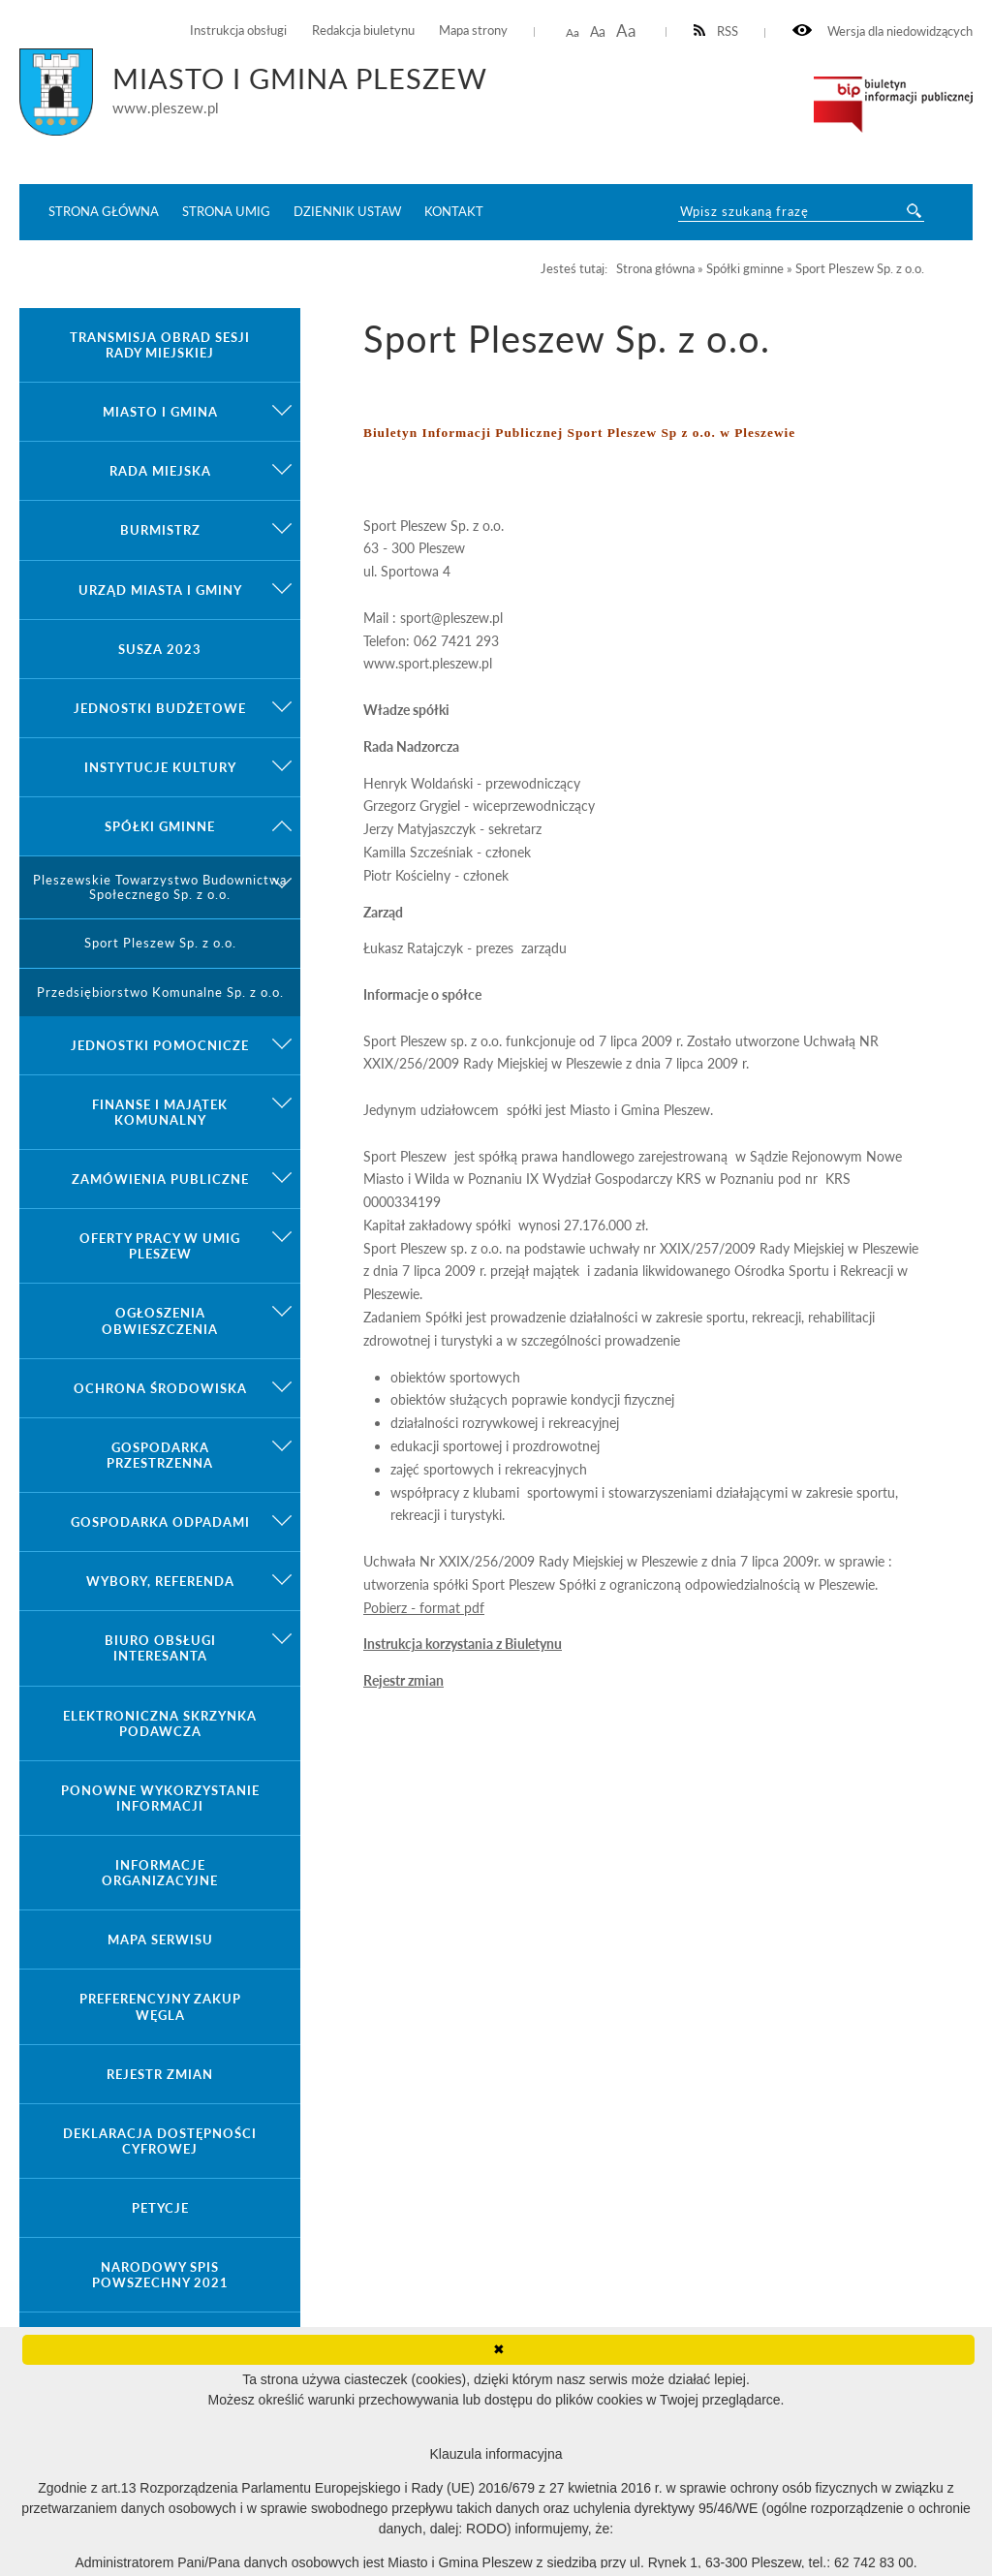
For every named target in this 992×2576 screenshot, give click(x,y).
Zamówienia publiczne (160, 1179)
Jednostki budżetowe (160, 708)
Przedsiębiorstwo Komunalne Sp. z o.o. (160, 992)
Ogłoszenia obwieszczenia (160, 1320)
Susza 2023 (160, 649)
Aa (572, 32)
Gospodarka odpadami (160, 1522)
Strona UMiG (226, 211)
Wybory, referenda (160, 1581)
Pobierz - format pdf (423, 1607)
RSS (716, 31)
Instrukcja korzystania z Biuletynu (462, 1643)
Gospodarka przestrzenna (160, 1455)
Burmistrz (160, 530)
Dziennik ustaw (347, 211)
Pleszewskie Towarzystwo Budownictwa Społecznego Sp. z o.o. (160, 887)
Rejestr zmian (403, 1680)
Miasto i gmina (160, 411)
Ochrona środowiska (160, 1388)
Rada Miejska (160, 471)
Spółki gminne (160, 826)
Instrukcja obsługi (238, 30)
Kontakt (453, 211)
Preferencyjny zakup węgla (160, 2006)
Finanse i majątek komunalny (160, 1112)
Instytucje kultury (160, 767)
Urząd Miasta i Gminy (160, 590)
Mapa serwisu (160, 1939)
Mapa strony (473, 30)
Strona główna (103, 211)
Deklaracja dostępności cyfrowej (160, 2141)
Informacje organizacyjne (160, 1872)
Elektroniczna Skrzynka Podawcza (160, 1723)
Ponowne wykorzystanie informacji (160, 1798)
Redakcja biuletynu (363, 30)
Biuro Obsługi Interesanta (160, 1647)
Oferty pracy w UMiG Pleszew (159, 1245)
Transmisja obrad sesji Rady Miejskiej (160, 344)
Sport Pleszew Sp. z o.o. (160, 943)
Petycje (160, 2208)
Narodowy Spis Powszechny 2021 (160, 2274)
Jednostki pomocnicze (160, 1045)
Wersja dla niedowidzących (882, 31)
